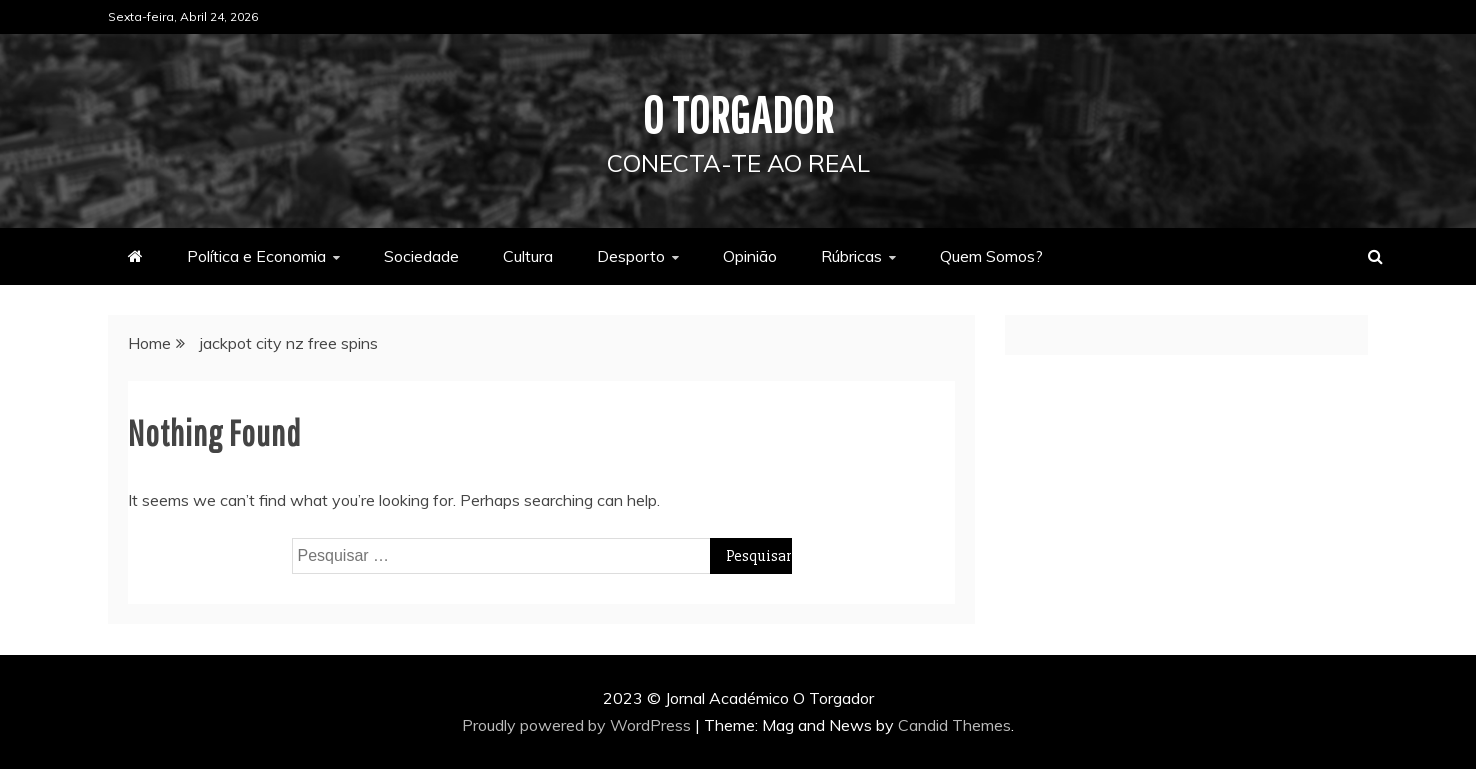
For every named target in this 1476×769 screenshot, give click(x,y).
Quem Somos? (991, 256)
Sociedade (421, 256)
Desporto (631, 256)
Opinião (750, 256)
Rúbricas (851, 256)
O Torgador (738, 114)
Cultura (528, 256)
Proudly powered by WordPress (578, 725)
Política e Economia (256, 256)
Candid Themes (954, 725)
